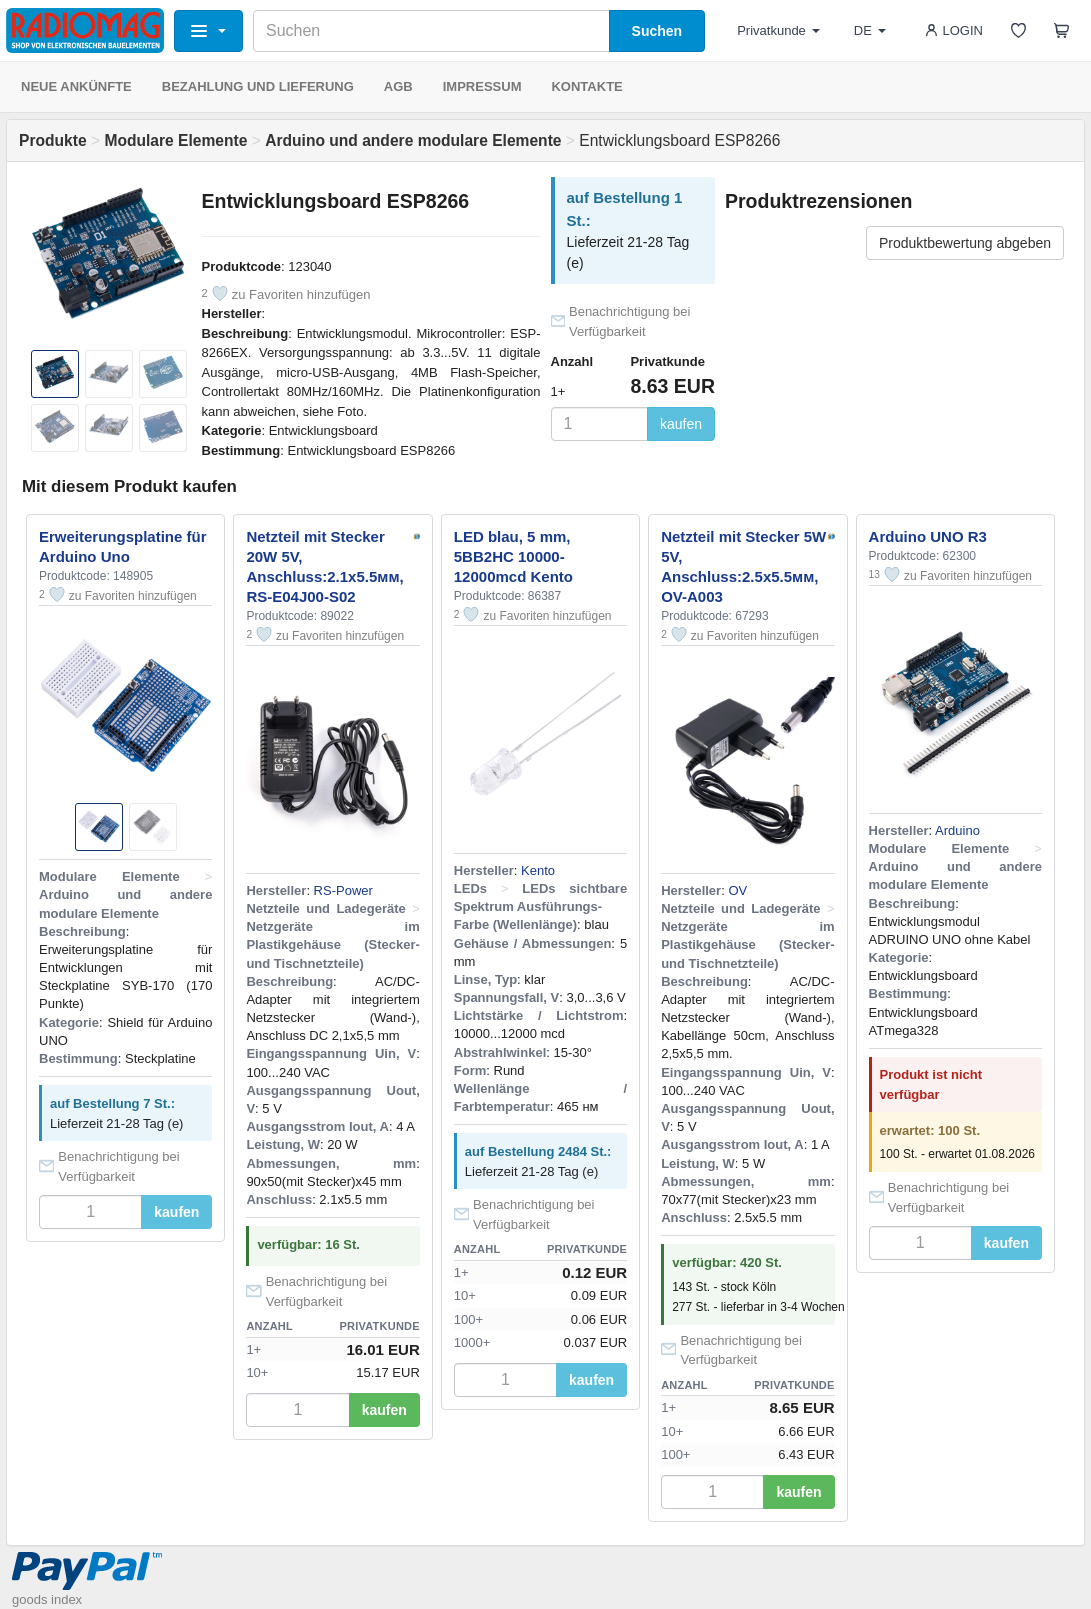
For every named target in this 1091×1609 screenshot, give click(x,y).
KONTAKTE (586, 86)
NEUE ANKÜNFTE (76, 86)
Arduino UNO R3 (928, 536)
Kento (538, 870)
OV (737, 890)
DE (870, 30)
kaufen (681, 424)
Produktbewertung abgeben (965, 243)
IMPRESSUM (482, 86)
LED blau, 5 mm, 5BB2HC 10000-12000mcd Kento (513, 556)
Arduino (957, 830)
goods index (47, 1599)
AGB (398, 86)
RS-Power (343, 890)
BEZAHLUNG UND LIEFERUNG (258, 86)
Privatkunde (778, 30)
